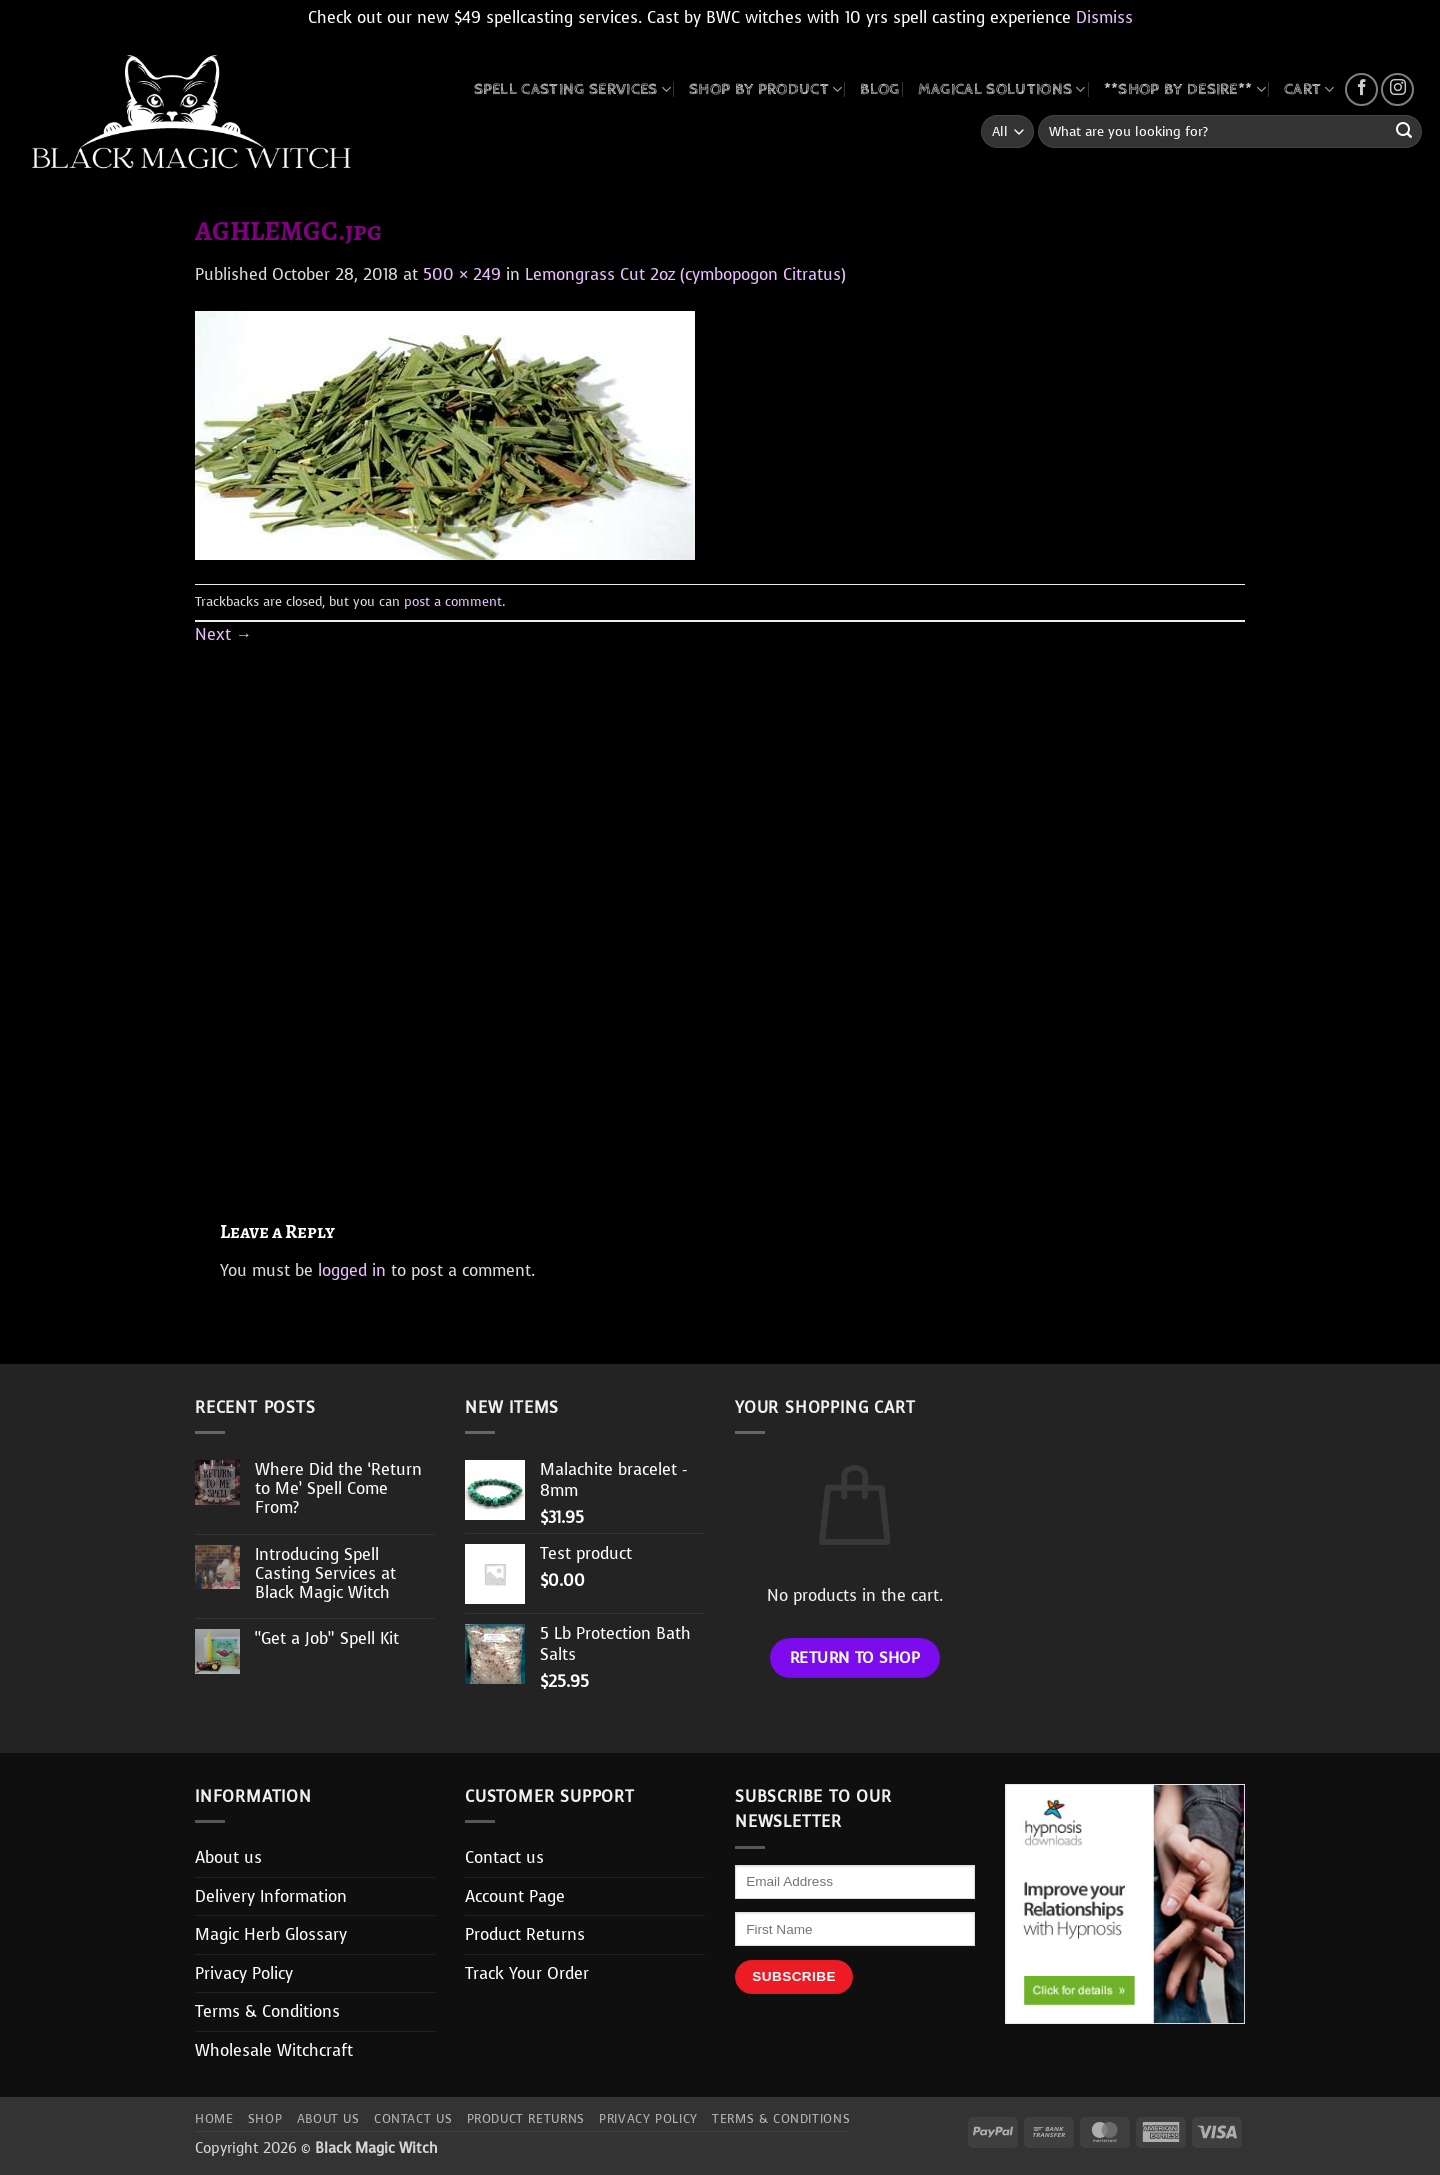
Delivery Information (271, 1896)
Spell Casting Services (573, 89)
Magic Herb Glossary (271, 1934)
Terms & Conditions (267, 2011)
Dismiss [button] (1104, 17)
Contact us (504, 1857)
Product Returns (525, 1934)
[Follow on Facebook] (1361, 89)
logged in (352, 1270)
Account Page (515, 1896)
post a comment (453, 601)
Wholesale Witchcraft (274, 2050)
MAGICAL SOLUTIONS (1002, 89)
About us (228, 1857)
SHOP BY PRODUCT (765, 89)
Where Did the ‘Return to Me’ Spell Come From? (338, 1489)
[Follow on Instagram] (1397, 89)
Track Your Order (527, 1973)
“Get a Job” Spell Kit (327, 1638)
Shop (265, 2119)
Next (223, 634)
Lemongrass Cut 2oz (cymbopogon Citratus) (685, 274)
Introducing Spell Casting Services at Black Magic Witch (325, 1574)
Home (214, 2119)
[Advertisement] (720, 909)
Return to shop (855, 1657)
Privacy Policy (244, 1973)
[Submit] (1404, 132)
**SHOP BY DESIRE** (1185, 89)
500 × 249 (462, 274)
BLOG (879, 89)
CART (1309, 89)
